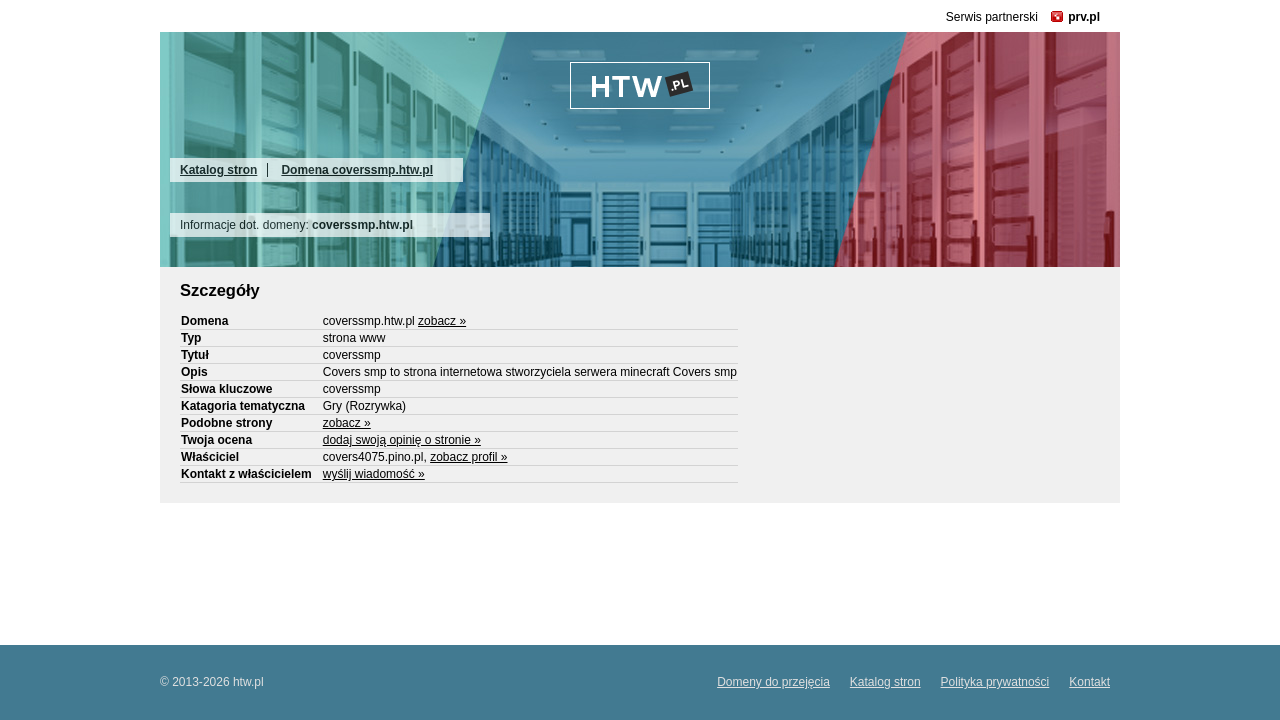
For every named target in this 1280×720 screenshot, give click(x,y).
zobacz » (442, 321)
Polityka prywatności (995, 682)
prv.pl (1084, 17)
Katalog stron (218, 170)
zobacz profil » (468, 457)
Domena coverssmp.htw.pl (357, 170)
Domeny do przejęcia (773, 682)
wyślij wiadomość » (374, 474)
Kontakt (1089, 682)
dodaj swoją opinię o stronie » (402, 440)
